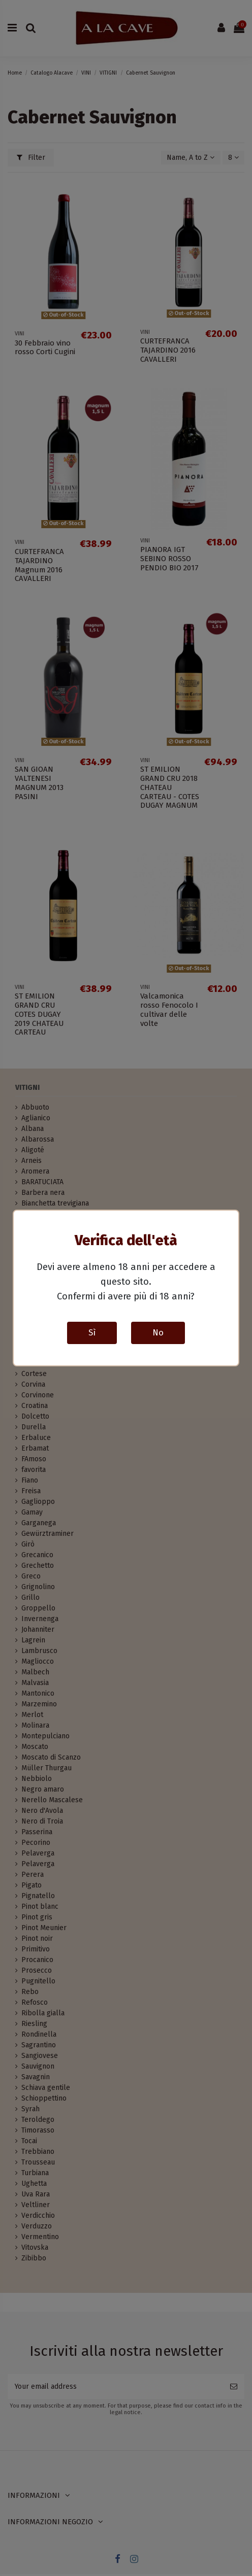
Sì (92, 1332)
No (158, 1332)
